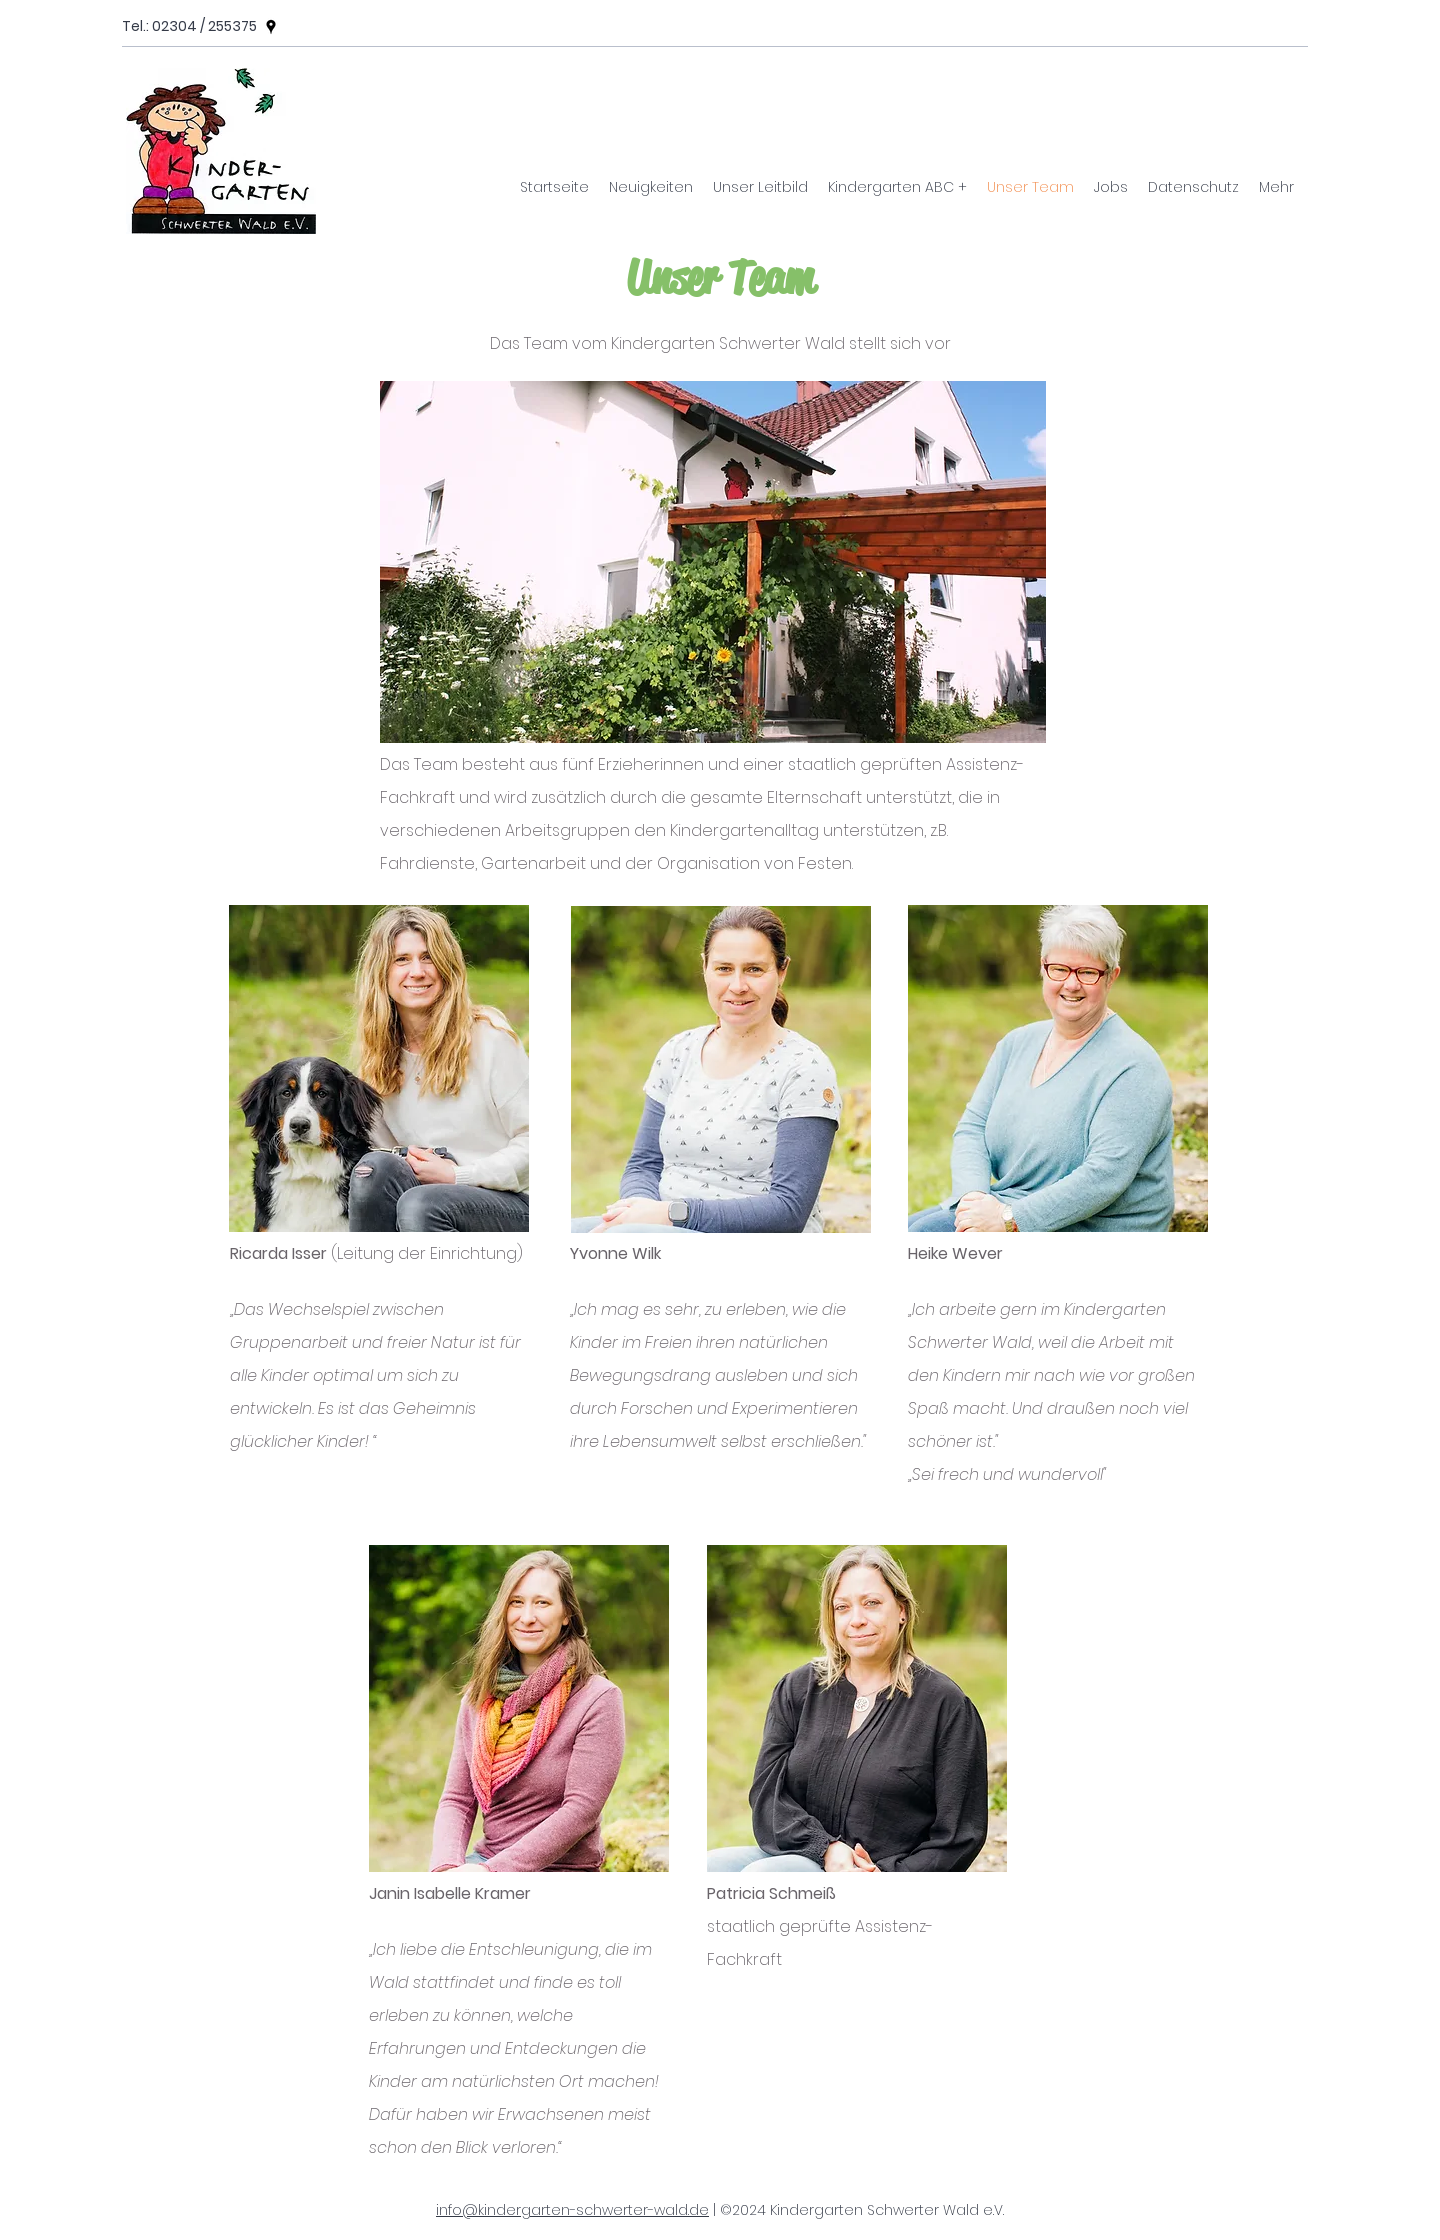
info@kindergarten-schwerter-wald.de (572, 2210)
